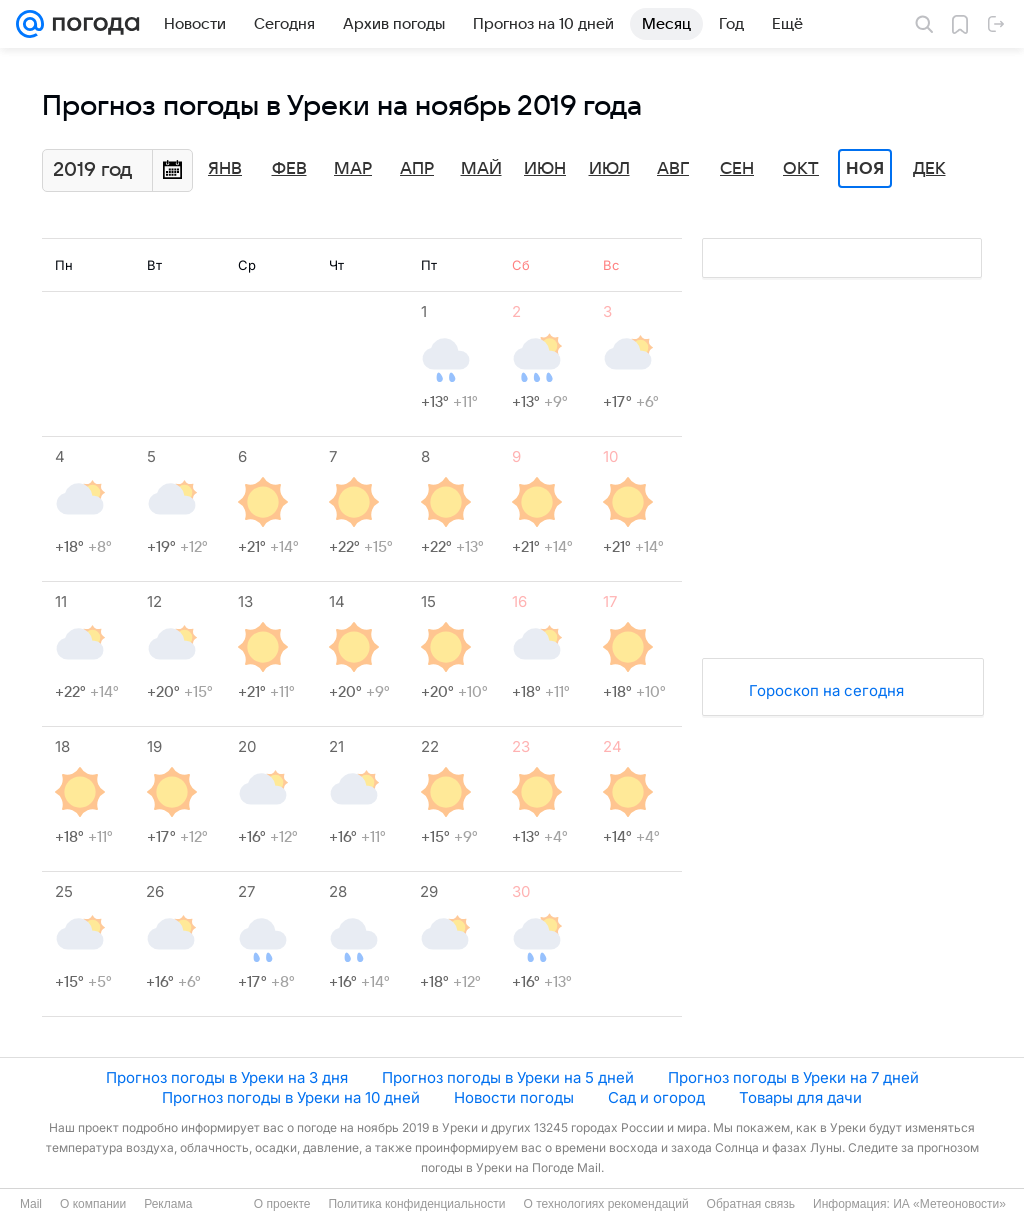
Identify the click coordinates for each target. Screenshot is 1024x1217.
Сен (737, 169)
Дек (929, 169)
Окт (801, 169)
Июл (609, 169)
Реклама (168, 1204)
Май (481, 169)
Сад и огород (656, 1097)
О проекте (282, 1204)
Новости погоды (514, 1097)
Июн (545, 169)
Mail (31, 1204)
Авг (673, 169)
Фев (289, 169)
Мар (353, 169)
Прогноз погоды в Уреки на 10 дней (291, 1097)
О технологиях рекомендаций (605, 1204)
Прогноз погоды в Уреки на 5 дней (508, 1077)
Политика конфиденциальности (416, 1204)
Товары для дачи (800, 1097)
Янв (225, 169)
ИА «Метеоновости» (949, 1204)
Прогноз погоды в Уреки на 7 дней (793, 1077)
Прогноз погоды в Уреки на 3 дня (227, 1077)
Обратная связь (751, 1204)
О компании (93, 1204)
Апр (417, 169)
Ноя (865, 169)
